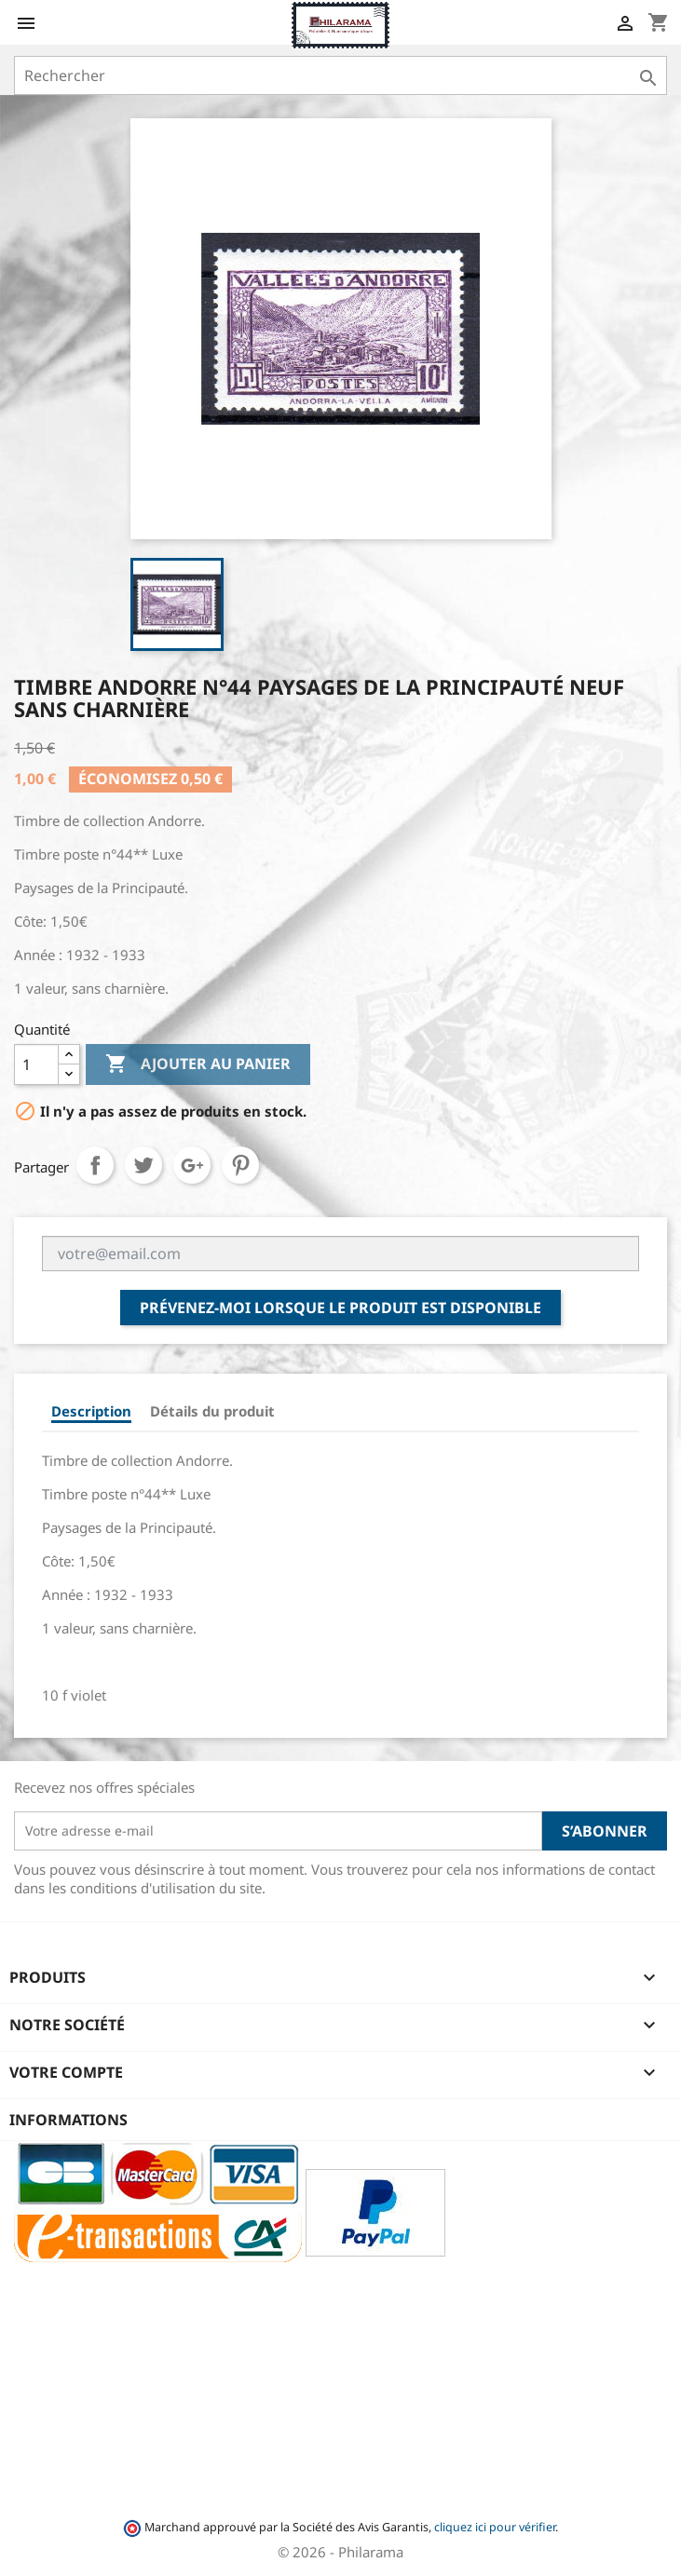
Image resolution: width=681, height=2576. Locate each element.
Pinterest (240, 1165)
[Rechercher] (340, 75)
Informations (68, 2119)
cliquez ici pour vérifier (494, 2527)
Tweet (143, 1165)
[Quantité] (36, 1064)
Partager (95, 1165)
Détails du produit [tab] (212, 1411)
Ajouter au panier (198, 1064)
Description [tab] (91, 1411)
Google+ (192, 1165)
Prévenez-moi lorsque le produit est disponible (340, 1307)
